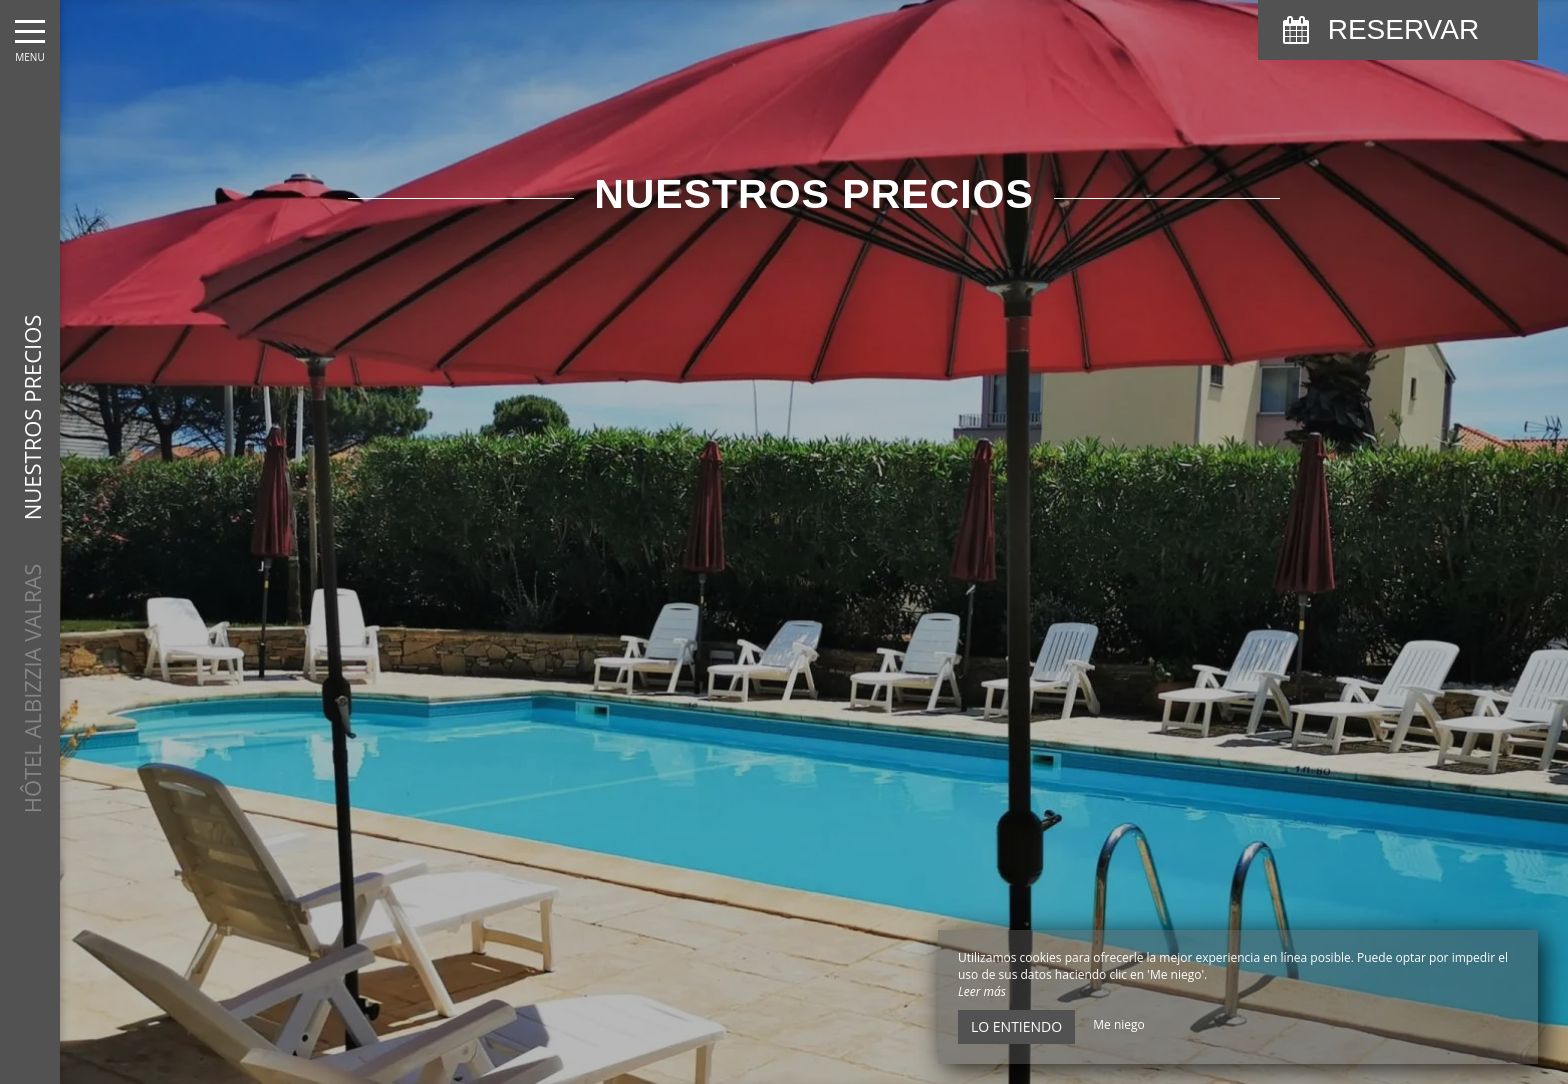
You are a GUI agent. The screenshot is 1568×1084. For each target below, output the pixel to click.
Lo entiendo (1016, 1026)
